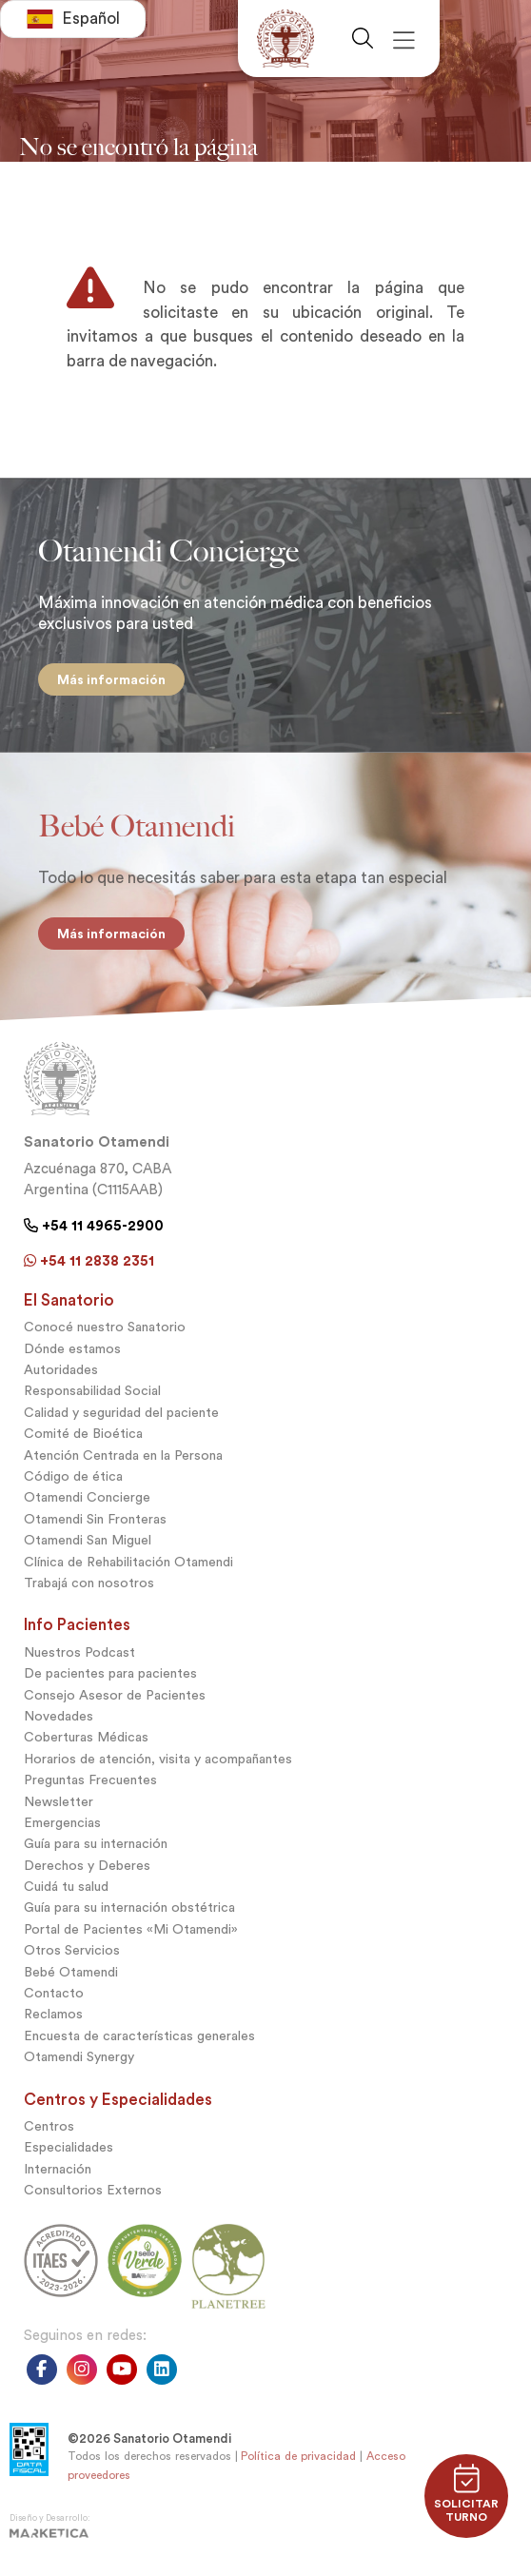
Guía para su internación (95, 1844)
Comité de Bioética (83, 1433)
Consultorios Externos (93, 2190)
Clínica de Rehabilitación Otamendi (128, 1562)
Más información (111, 679)
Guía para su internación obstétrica (129, 1907)
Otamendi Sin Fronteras (95, 1519)
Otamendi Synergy (79, 2057)
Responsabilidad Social (92, 1391)
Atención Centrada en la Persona (123, 1455)
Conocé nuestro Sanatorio (105, 1327)
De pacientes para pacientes (110, 1673)
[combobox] (73, 19)
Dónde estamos (72, 1349)
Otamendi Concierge (87, 1497)
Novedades (58, 1716)
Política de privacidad (298, 2456)
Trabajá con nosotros (89, 1583)
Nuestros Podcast (79, 1652)
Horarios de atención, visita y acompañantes (158, 1759)
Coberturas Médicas (86, 1737)
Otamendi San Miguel (87, 1540)
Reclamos (53, 2014)
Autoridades (61, 1370)
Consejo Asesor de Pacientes (115, 1695)
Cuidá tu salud (66, 1886)
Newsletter (58, 1802)
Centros (49, 2126)
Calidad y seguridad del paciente (121, 1413)
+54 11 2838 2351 (89, 1260)
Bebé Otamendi (71, 1972)
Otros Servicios (72, 1950)
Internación (57, 2169)
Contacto (54, 1993)
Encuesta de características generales (139, 2036)
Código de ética (73, 1476)
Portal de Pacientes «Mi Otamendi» (131, 1929)
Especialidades (68, 2147)
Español (73, 19)
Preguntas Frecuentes (90, 1780)
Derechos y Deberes (87, 1865)
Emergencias (62, 1823)
